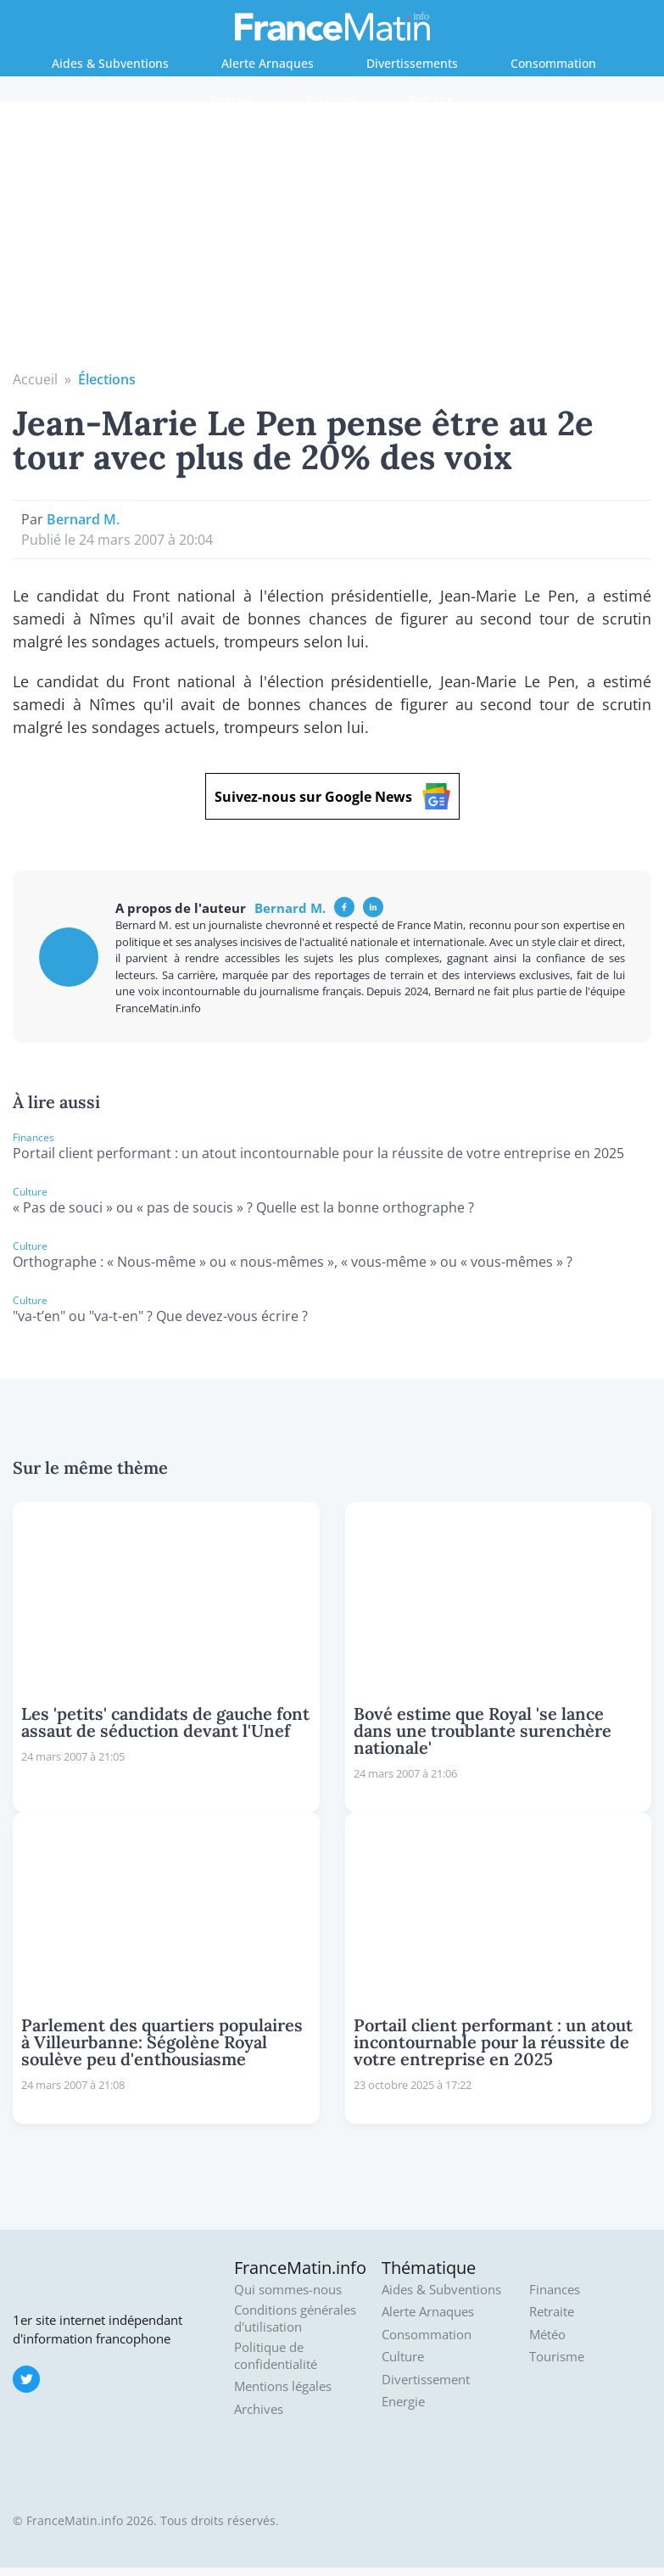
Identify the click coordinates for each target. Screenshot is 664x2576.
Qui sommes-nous (288, 2290)
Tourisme (556, 2357)
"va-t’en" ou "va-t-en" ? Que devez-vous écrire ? (160, 1316)
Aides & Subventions (110, 63)
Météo (547, 2335)
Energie (232, 100)
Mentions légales (283, 2386)
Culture (403, 2357)
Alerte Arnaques (267, 63)
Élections (107, 379)
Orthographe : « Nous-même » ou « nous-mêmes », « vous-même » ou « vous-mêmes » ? (292, 1261)
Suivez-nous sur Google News (332, 796)
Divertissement (426, 2380)
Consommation (553, 63)
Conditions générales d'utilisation (295, 2318)
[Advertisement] (332, 242)
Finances (331, 100)
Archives (258, 2409)
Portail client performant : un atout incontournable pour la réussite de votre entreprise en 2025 (318, 1153)
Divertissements (412, 63)
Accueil (35, 379)
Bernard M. (83, 519)
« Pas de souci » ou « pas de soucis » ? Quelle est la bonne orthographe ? (243, 1207)
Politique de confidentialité (275, 2355)
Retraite (431, 100)
